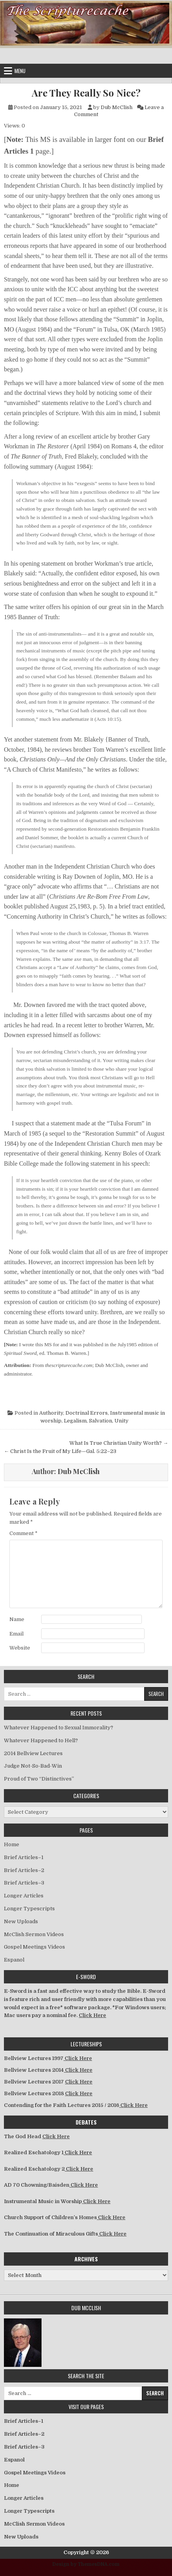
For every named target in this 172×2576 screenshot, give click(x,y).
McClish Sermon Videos (34, 1934)
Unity (121, 1421)
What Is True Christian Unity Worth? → (118, 1443)
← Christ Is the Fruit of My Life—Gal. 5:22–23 (60, 1451)
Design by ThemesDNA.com (86, 2564)
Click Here (92, 2015)
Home (11, 1844)
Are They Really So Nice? (86, 93)
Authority (51, 1413)
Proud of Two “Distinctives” (39, 1779)
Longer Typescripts (29, 1908)
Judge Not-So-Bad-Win (33, 1766)
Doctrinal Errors (86, 1413)
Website (19, 1648)
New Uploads (21, 1921)
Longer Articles (23, 1896)
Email (16, 1634)
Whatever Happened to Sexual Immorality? (58, 1727)
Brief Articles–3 (24, 1883)
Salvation (100, 1421)
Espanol (14, 1960)
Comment (23, 1533)
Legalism (75, 1421)
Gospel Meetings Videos (34, 1947)
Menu (19, 71)
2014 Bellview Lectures (33, 1753)
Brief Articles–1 (23, 1857)
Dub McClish (116, 107)
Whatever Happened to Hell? (41, 1740)
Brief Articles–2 (24, 1870)
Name (16, 1619)
